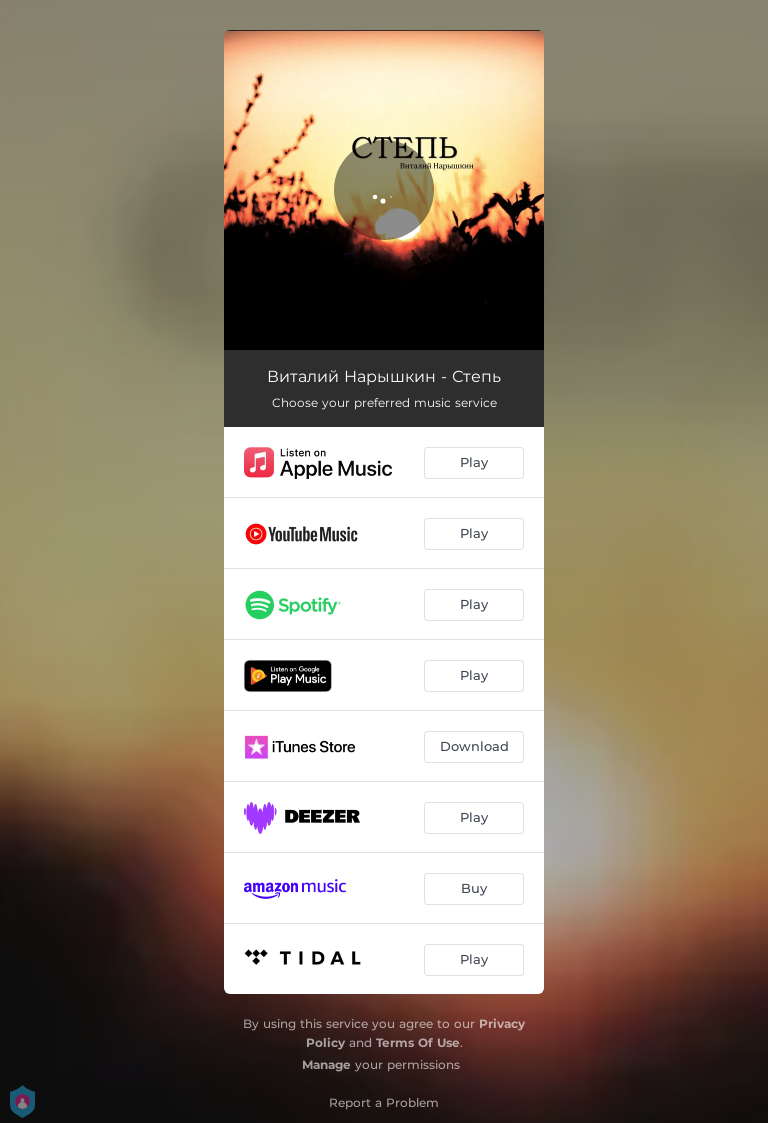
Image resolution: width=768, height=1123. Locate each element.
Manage (326, 1064)
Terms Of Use (418, 1042)
